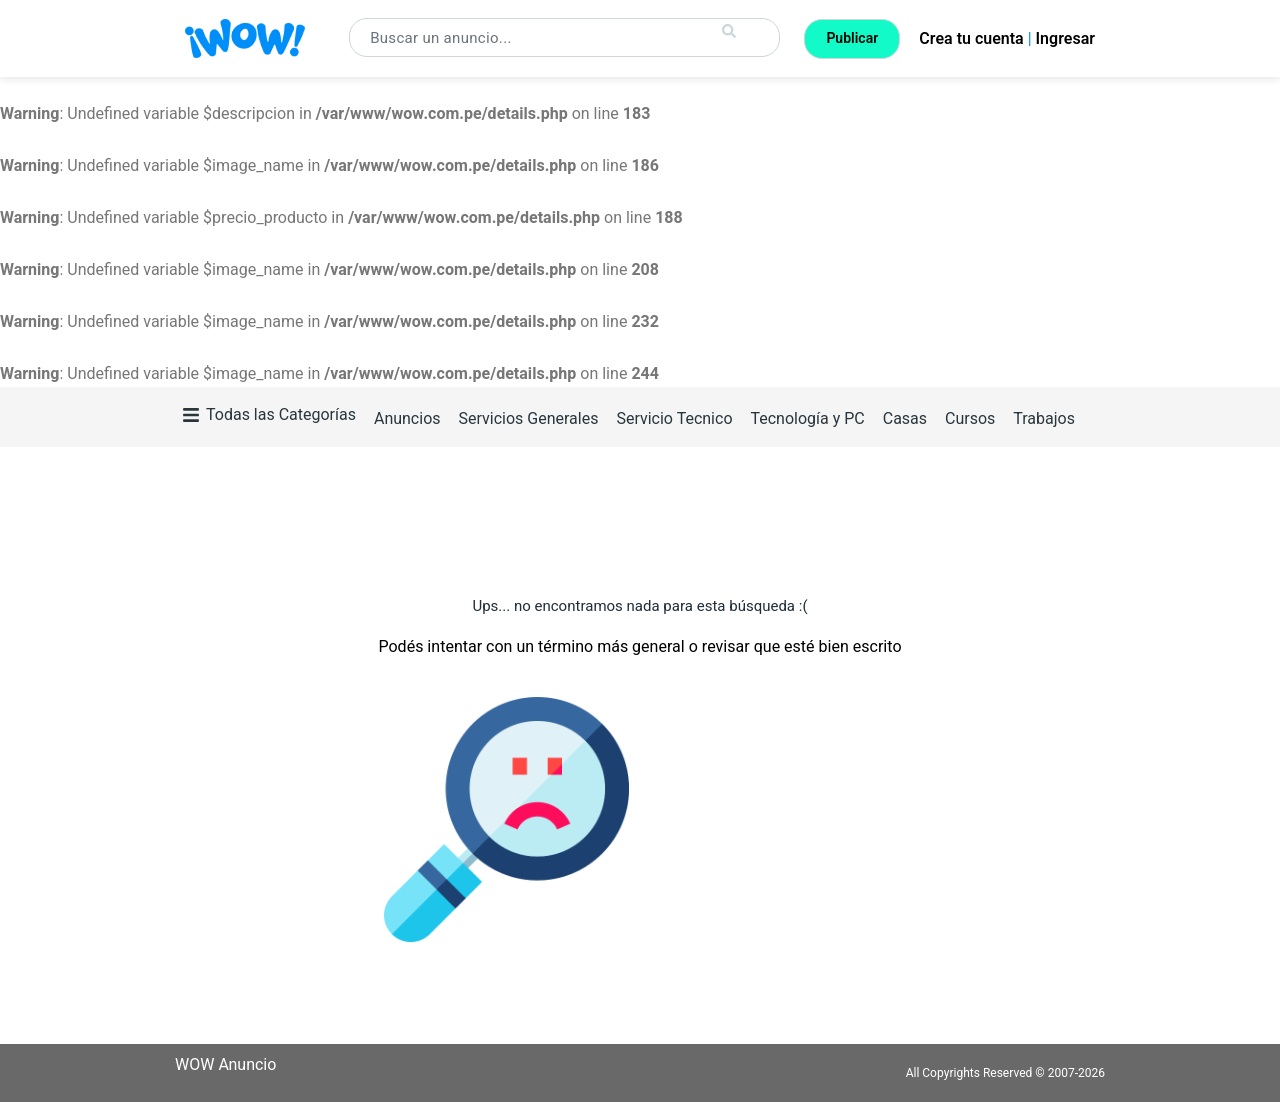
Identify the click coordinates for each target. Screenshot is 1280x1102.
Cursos (970, 418)
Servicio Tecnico (674, 418)
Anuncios (407, 418)
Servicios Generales (528, 418)
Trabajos (1044, 418)
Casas (905, 418)
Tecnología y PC (807, 418)
